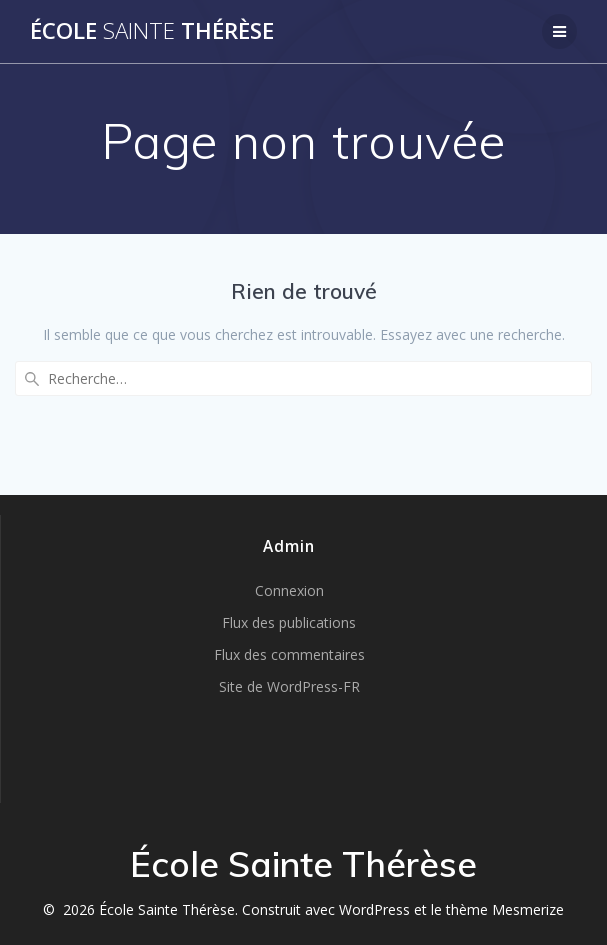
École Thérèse (152, 31)
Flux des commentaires (289, 654)
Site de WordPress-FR (289, 686)
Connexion (289, 590)
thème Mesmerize (505, 909)
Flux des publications (289, 622)
